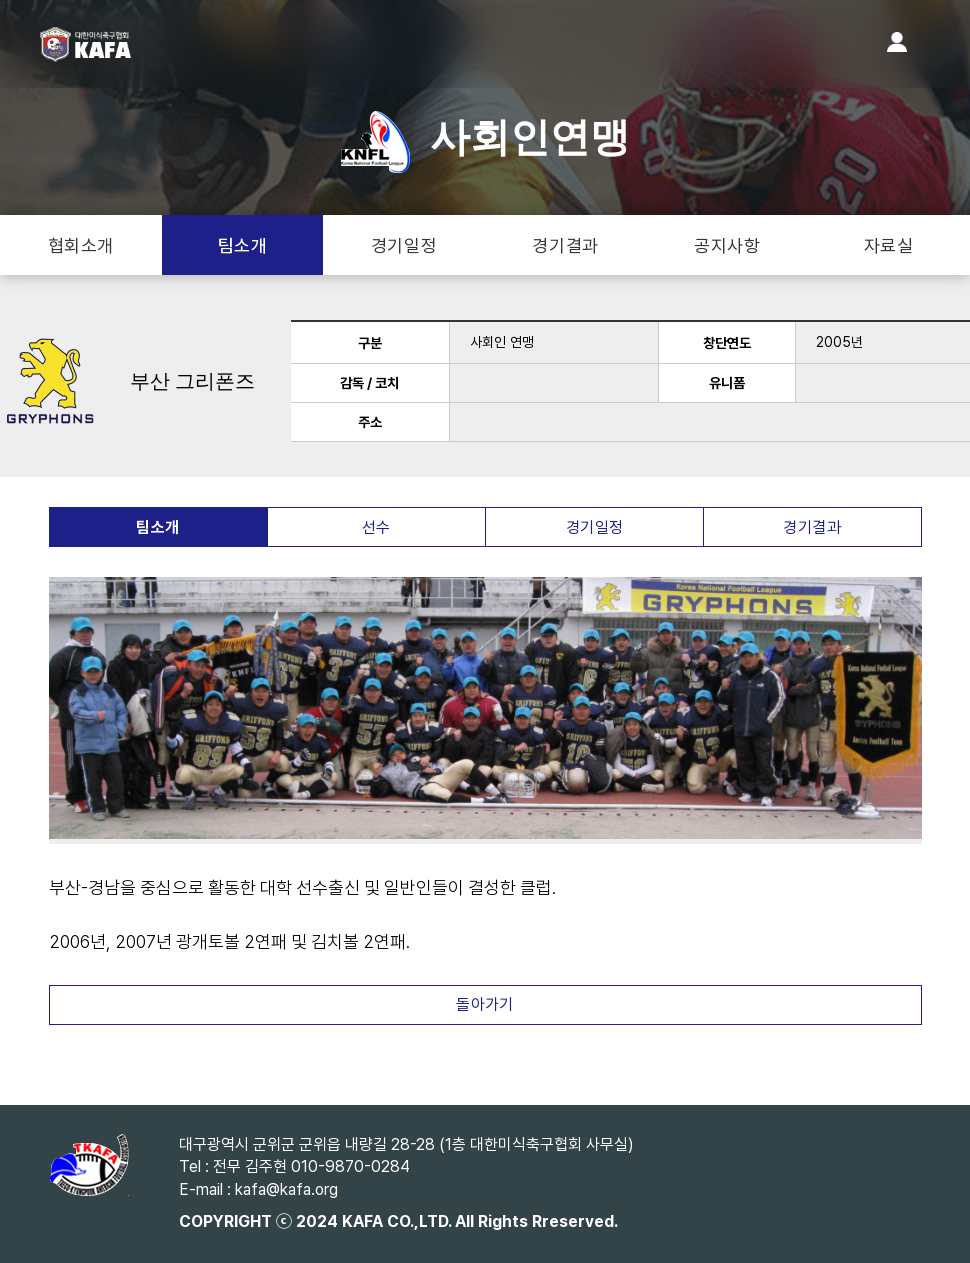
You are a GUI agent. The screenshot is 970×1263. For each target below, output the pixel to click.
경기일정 (404, 245)
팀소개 (243, 245)
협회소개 (81, 245)
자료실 (889, 245)
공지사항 (727, 245)
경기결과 (565, 245)
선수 (376, 527)
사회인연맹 (485, 137)
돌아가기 (485, 1004)
